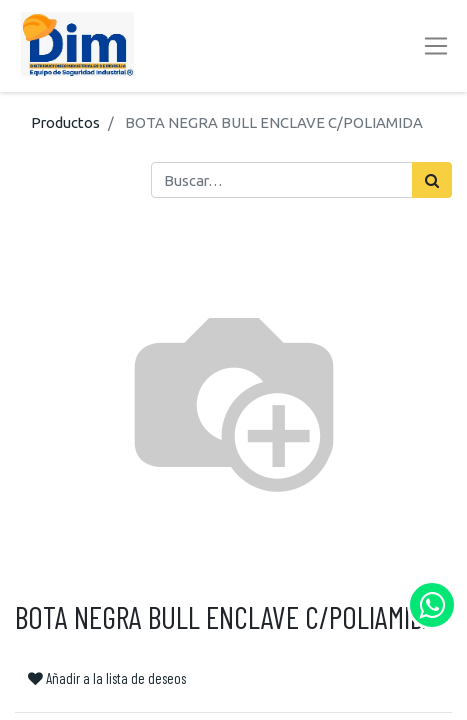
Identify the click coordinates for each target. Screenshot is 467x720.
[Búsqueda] (432, 180)
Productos (65, 122)
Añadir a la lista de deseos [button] (107, 678)
